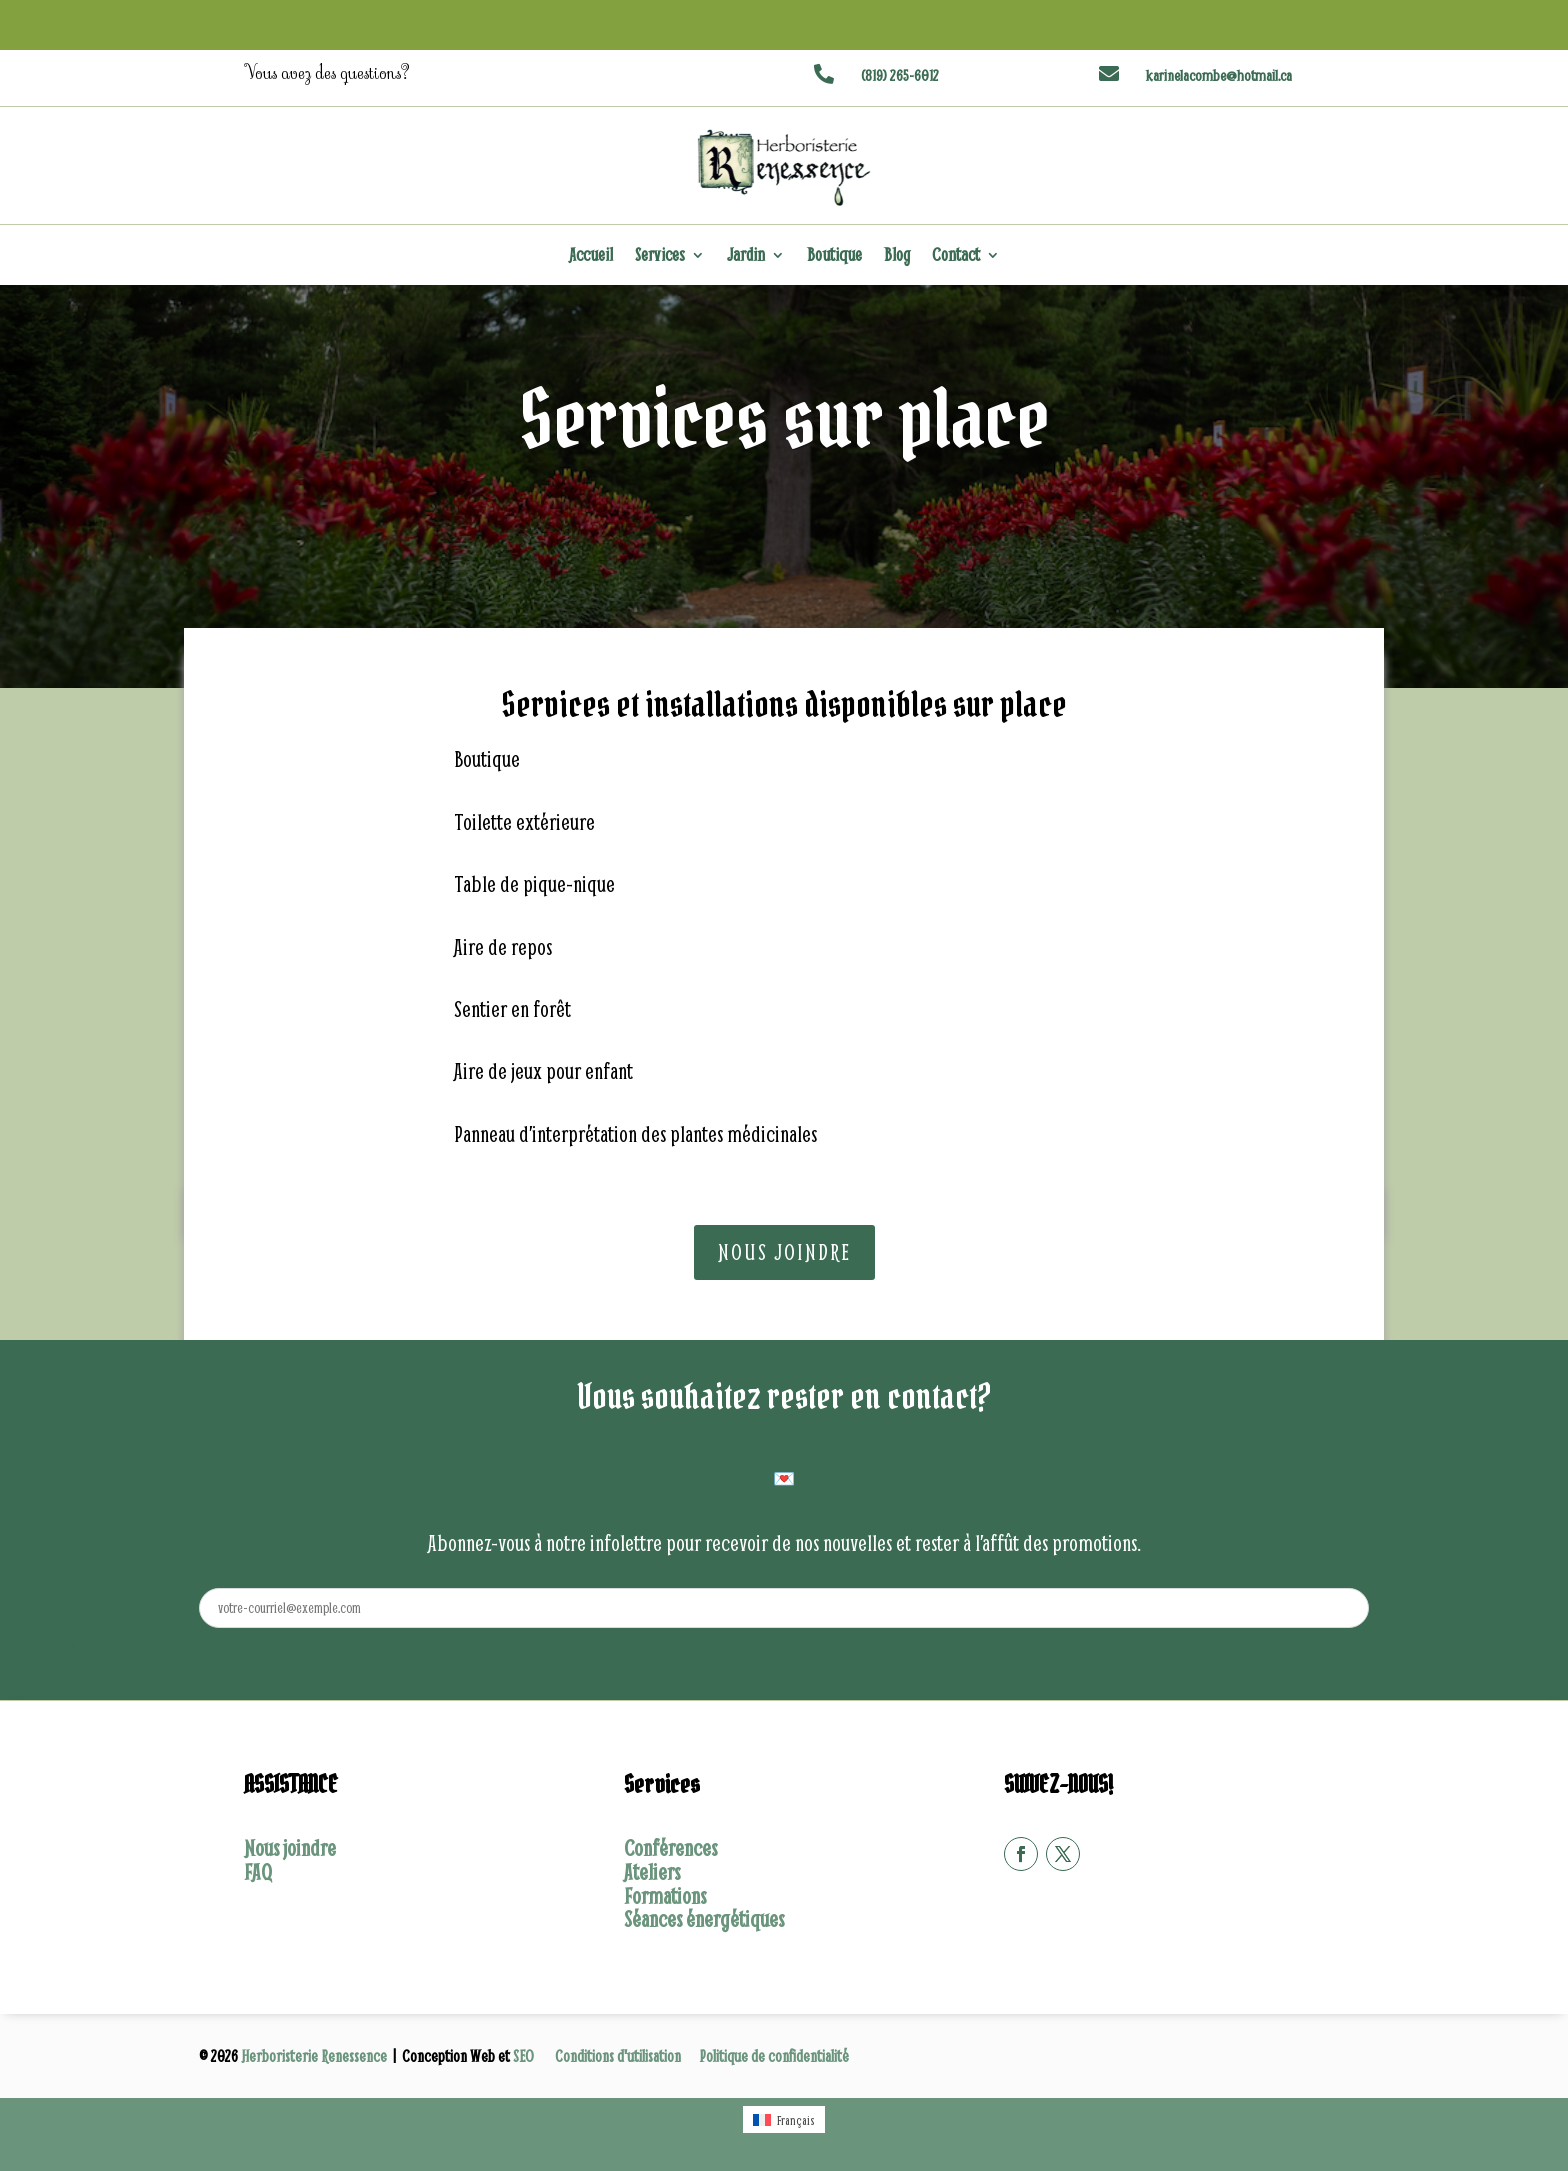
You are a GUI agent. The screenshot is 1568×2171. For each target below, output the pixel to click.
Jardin (746, 257)
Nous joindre (784, 1252)
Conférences (670, 1848)
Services (660, 257)
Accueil (591, 257)
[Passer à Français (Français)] (784, 2119)
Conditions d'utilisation (618, 2055)
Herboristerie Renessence (315, 2055)
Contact (956, 257)
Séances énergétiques (704, 1919)
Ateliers (652, 1872)
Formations (665, 1896)
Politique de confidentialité (774, 2055)
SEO (525, 2055)
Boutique (834, 257)
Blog (897, 257)
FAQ (258, 1872)
